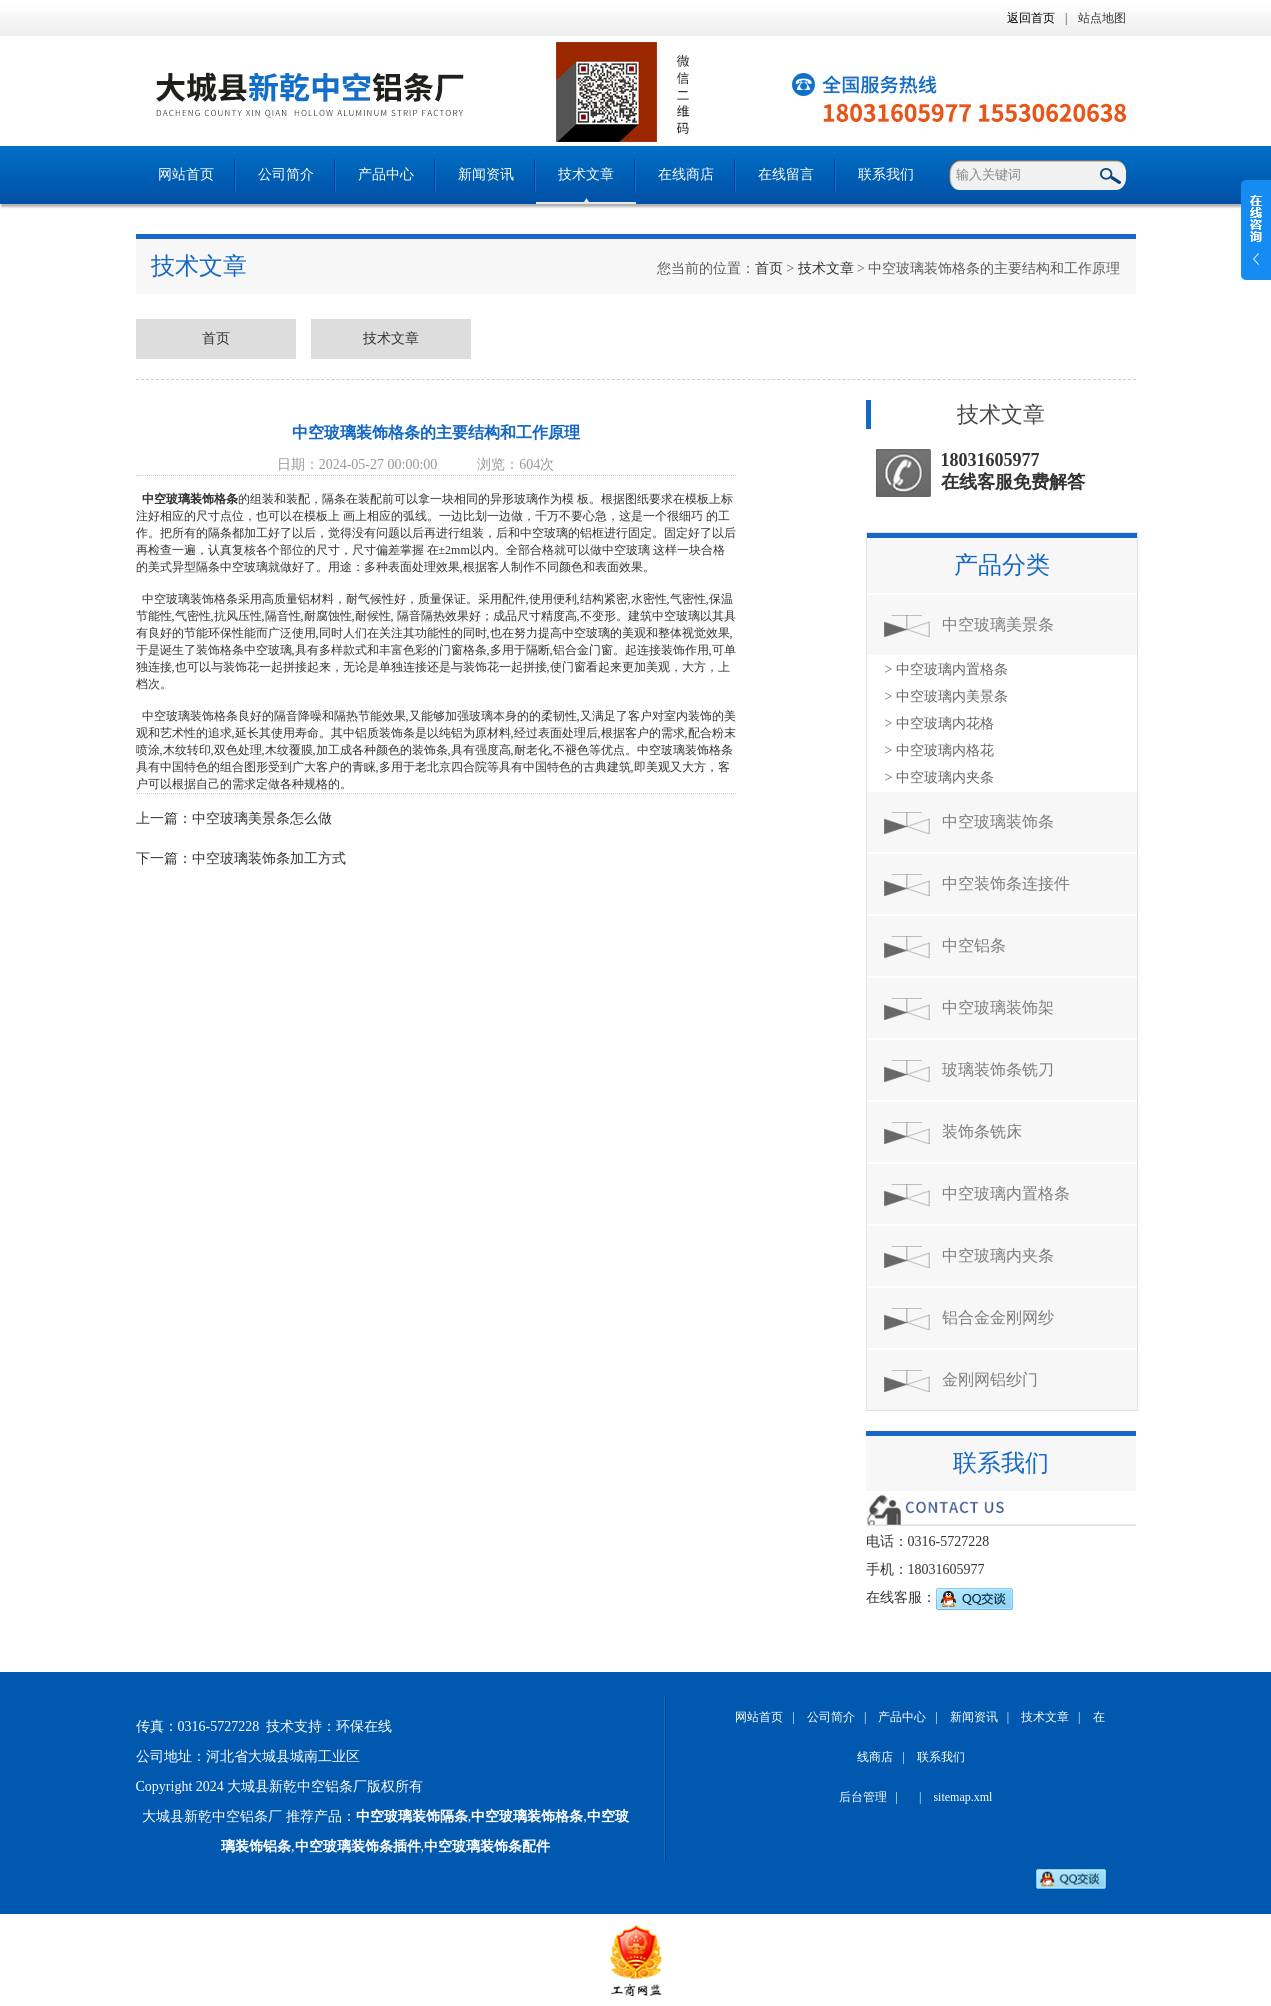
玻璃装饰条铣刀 (998, 1069)
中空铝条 (974, 945)
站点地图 (1102, 18)
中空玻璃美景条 (998, 624)
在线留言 (786, 174)
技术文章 (586, 174)
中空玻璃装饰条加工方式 (269, 858)
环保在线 (364, 1726)
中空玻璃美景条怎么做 (262, 818)
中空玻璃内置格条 (1006, 1193)
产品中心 (386, 174)
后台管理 (863, 1797)
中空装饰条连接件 (1006, 883)
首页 (769, 268)
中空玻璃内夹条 (998, 1255)
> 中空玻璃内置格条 (946, 669)
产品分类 (1002, 565)
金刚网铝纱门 (990, 1379)
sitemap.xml (962, 1797)
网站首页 (186, 174)
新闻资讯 (486, 174)
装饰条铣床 (982, 1131)
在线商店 (686, 174)
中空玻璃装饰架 (998, 1007)
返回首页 (1031, 18)
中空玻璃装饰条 (998, 821)
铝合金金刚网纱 (998, 1317)
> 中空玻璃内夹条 (939, 777)
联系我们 (886, 174)
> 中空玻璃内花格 (939, 723)
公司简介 (286, 174)
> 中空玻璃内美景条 (946, 696)
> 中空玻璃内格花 (939, 750)
